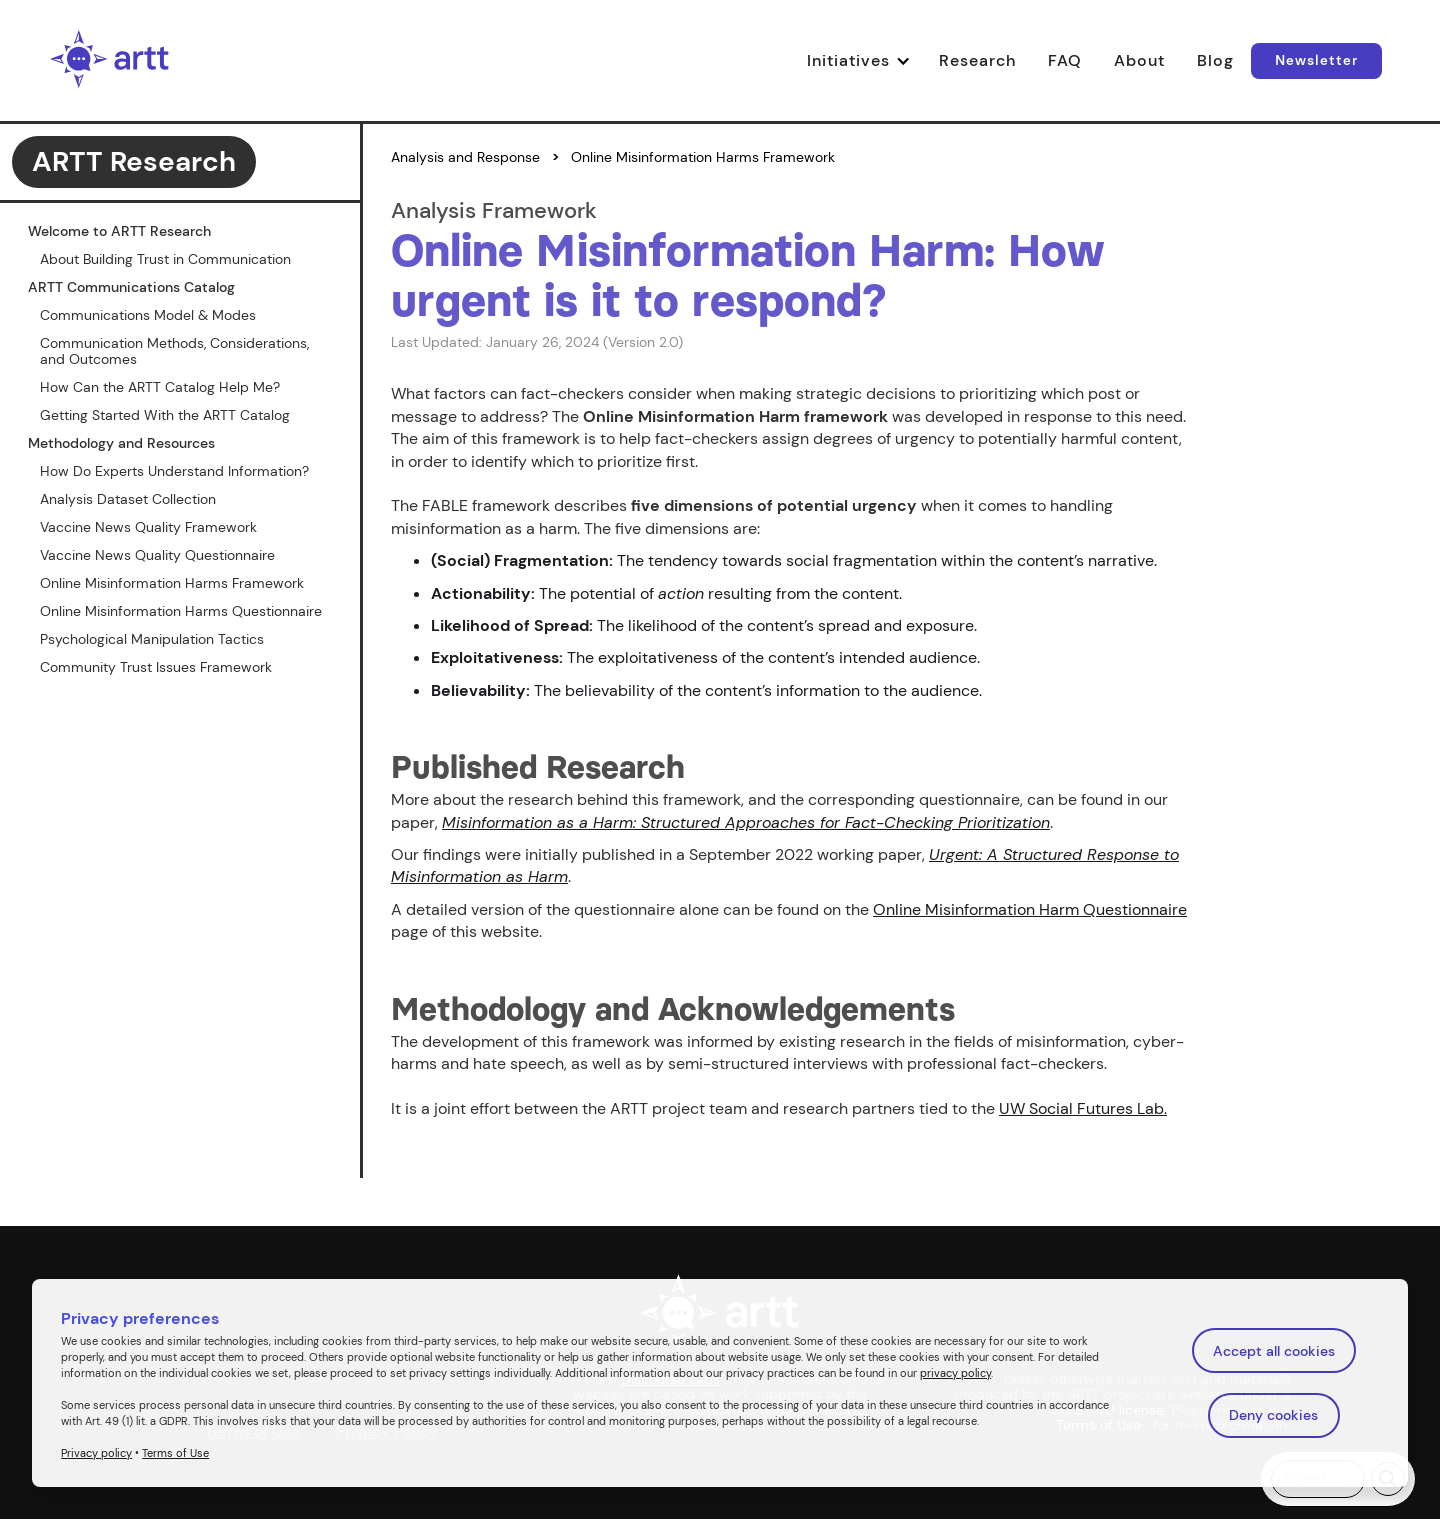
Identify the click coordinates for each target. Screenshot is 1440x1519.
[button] (865, 61)
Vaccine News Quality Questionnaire (157, 555)
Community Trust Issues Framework (156, 667)
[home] (110, 60)
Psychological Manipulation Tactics (152, 639)
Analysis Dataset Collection (128, 499)
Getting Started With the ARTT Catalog (165, 415)
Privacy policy (96, 1453)
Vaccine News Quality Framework (148, 527)
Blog (1215, 60)
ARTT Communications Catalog (131, 287)
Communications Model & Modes (148, 315)
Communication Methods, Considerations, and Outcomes (174, 351)
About (1139, 60)
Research (977, 60)
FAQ (1065, 60)
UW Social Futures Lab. (1083, 1108)
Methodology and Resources (121, 443)
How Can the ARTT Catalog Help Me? (160, 387)
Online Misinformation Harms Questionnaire (181, 611)
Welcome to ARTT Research (119, 231)
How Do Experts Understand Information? (174, 471)
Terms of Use (175, 1453)
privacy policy (955, 1373)
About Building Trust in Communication (165, 259)
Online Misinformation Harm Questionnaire (1030, 909)
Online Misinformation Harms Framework (172, 583)
